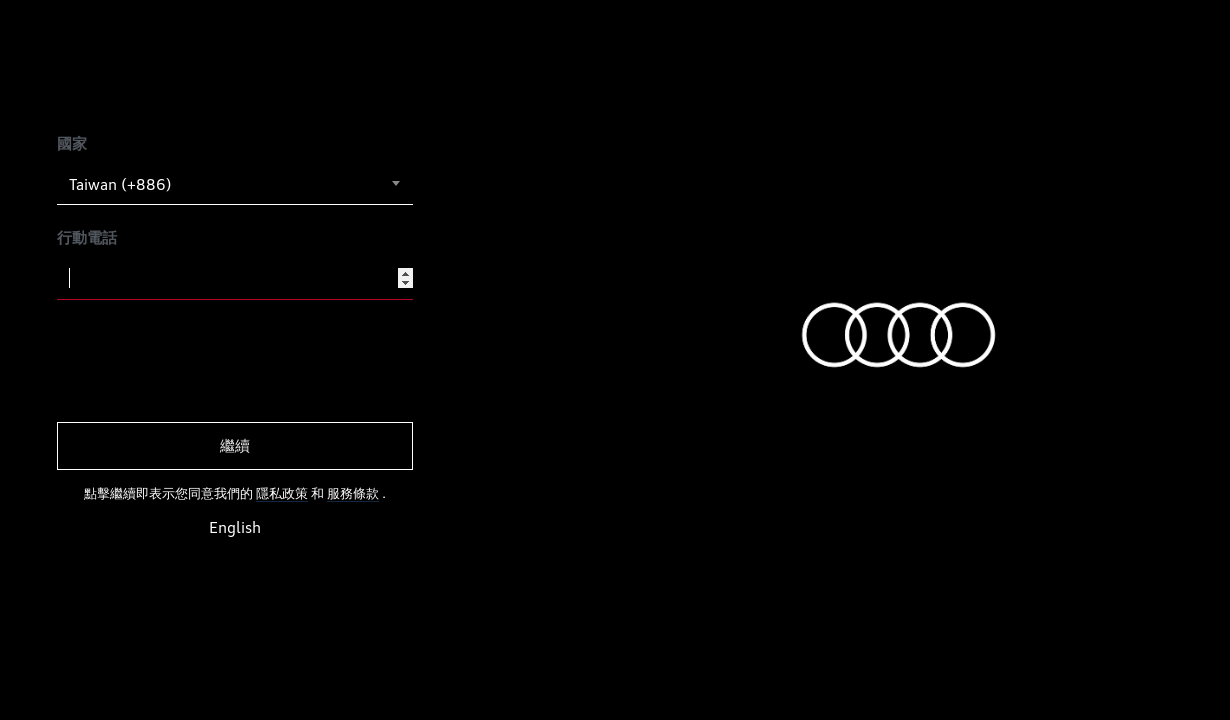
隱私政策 (282, 493)
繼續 (235, 445)
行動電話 (87, 237)
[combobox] (235, 184)
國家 (72, 143)
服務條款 (353, 493)
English (235, 527)
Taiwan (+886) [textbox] (120, 184)
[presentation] (209, 361)
